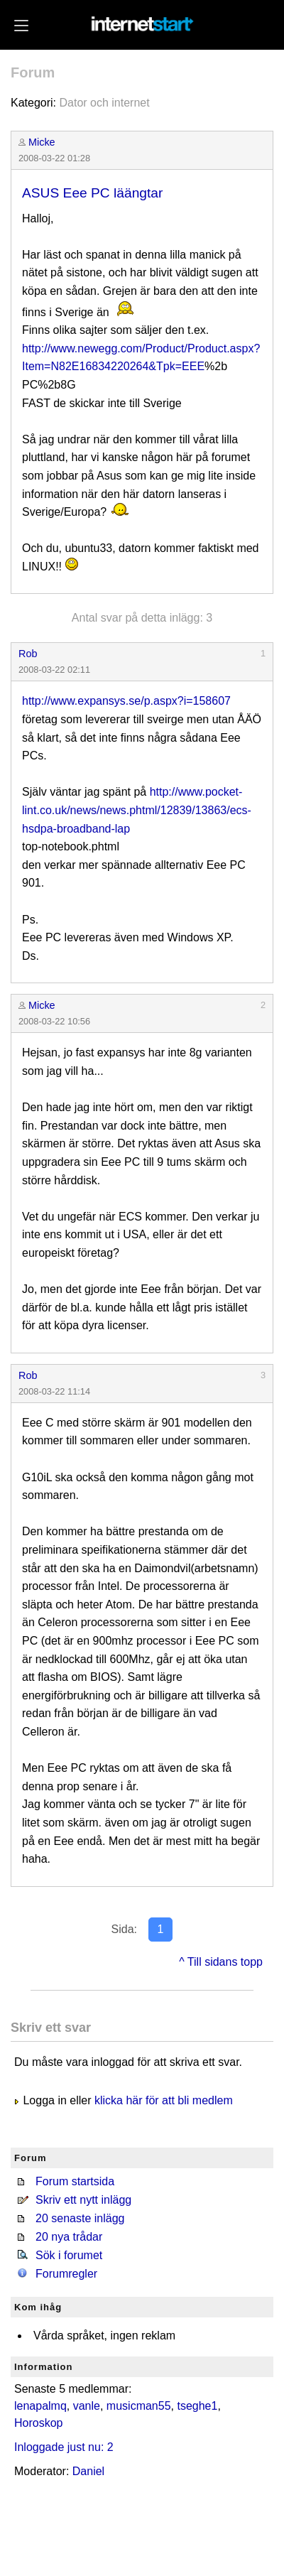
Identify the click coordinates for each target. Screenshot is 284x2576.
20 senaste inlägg (80, 2218)
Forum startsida (75, 2181)
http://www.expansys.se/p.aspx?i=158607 (126, 701)
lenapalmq (40, 2406)
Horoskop (38, 2423)
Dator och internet (104, 103)
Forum (33, 72)
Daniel (88, 2471)
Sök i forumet (69, 2255)
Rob (27, 653)
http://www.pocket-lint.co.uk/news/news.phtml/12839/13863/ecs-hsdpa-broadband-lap (136, 810)
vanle (86, 2406)
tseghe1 (197, 2406)
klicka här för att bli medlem (163, 2100)
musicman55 (138, 2406)
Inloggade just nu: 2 (64, 2447)
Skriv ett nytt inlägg (83, 2200)
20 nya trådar (69, 2237)
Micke (41, 142)
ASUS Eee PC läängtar (92, 192)
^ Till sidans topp (221, 1962)
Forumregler (66, 2274)
